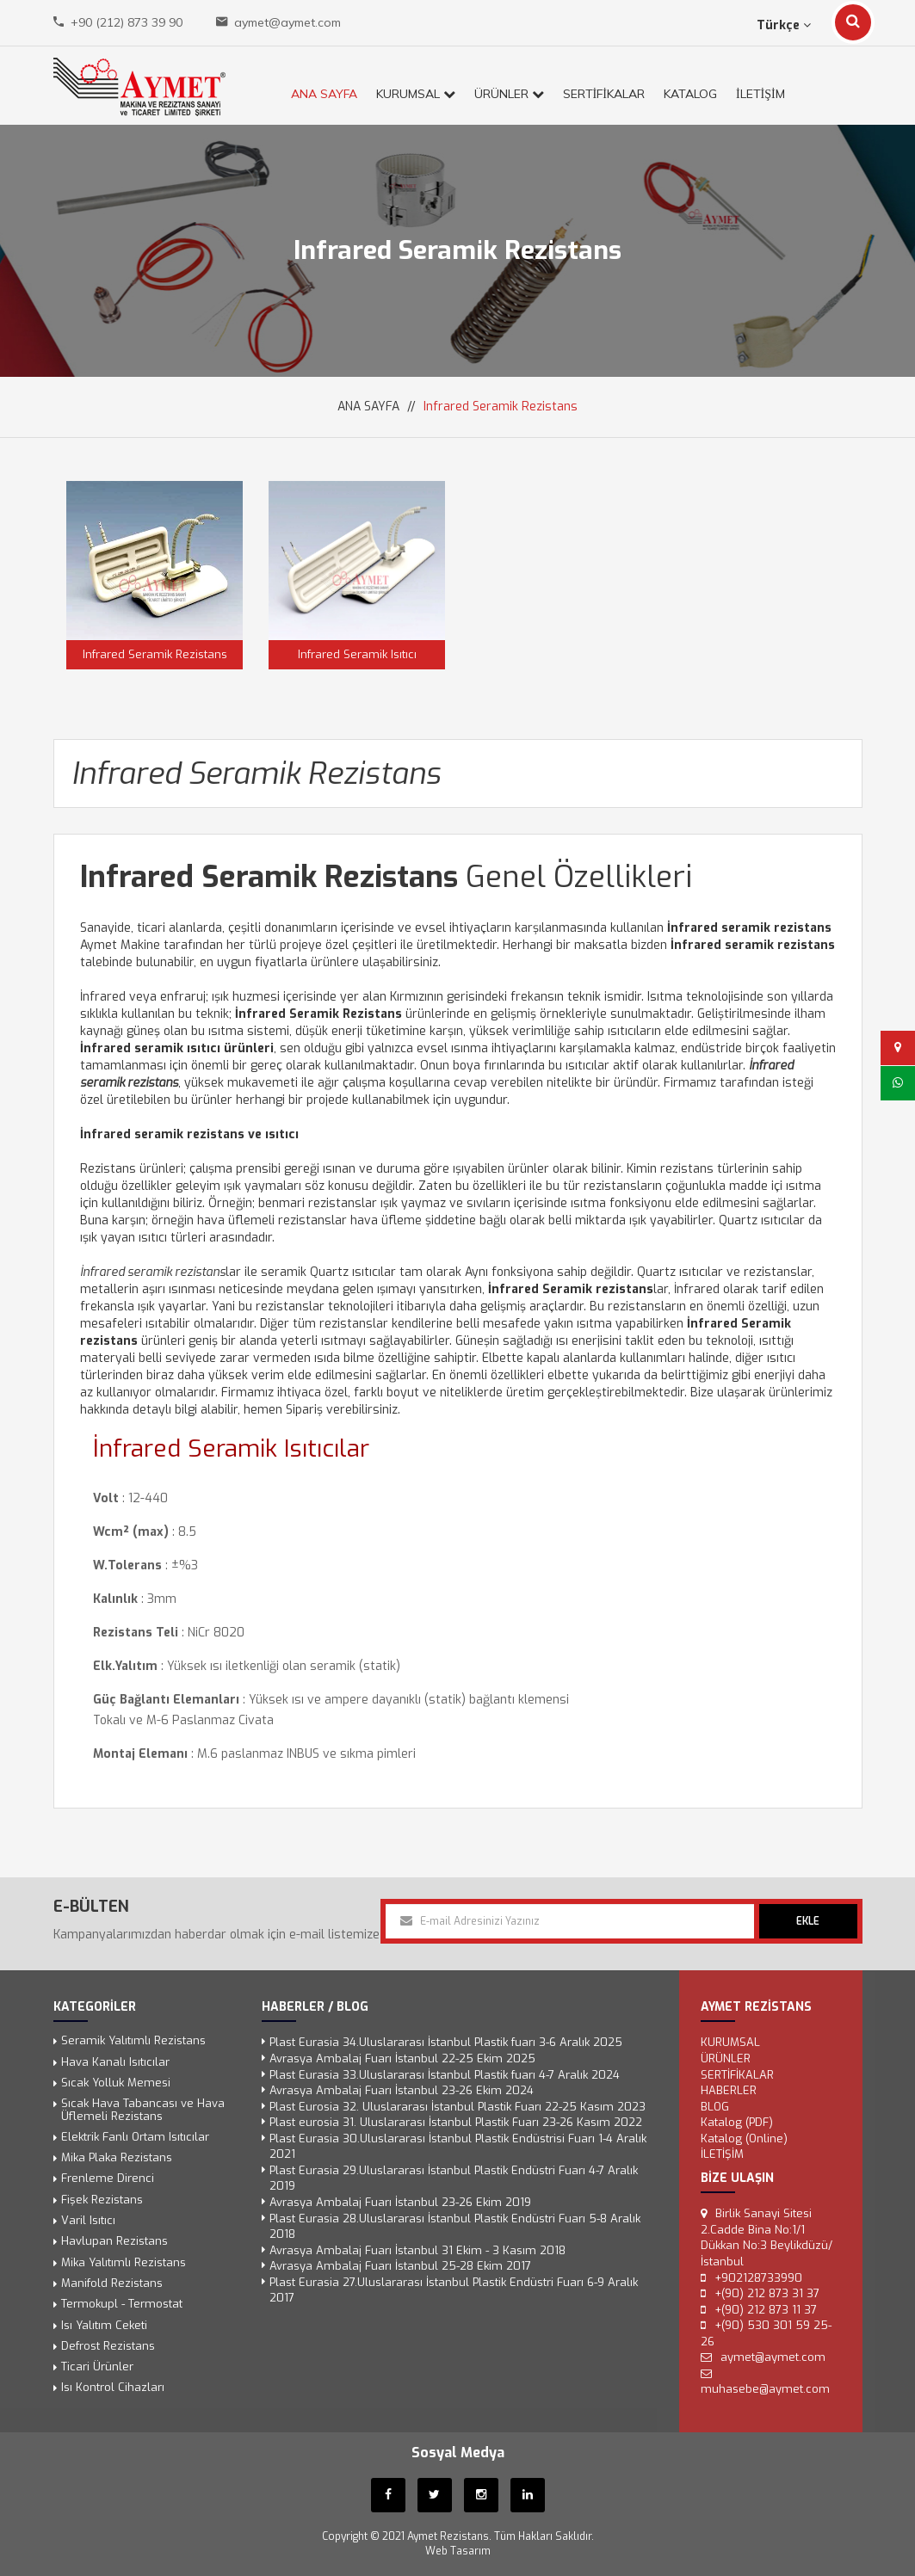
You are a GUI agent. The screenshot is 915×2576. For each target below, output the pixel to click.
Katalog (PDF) (737, 2123)
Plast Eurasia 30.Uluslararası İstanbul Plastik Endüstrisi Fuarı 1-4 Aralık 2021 (457, 2146)
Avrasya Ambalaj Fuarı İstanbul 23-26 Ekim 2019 (400, 2202)
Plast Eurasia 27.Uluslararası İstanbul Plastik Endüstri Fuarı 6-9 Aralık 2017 (453, 2290)
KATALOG (690, 94)
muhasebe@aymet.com (765, 2389)
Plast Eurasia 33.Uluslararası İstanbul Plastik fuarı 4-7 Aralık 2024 (444, 2075)
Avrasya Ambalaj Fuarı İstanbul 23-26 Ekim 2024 (401, 2091)
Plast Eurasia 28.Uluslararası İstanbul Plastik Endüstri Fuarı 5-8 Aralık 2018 (454, 2226)
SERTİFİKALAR (604, 94)
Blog (715, 2106)
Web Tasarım (458, 2551)
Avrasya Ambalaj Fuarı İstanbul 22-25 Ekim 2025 (402, 2058)
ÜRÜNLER (509, 94)
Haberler (729, 2091)
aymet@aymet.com (287, 22)
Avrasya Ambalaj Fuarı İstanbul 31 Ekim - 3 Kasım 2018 (417, 2250)
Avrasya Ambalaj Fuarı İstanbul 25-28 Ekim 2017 (400, 2266)
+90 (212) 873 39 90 (126, 22)
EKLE (807, 1921)
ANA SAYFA (324, 94)
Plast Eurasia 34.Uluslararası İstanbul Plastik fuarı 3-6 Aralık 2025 (445, 2043)
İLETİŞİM (760, 94)
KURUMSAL (415, 94)
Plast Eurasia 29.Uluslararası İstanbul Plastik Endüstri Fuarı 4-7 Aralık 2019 (453, 2178)
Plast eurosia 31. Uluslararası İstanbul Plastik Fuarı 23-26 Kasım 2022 (455, 2123)
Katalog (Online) (744, 2138)
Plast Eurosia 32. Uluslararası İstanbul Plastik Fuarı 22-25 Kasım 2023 (457, 2106)
